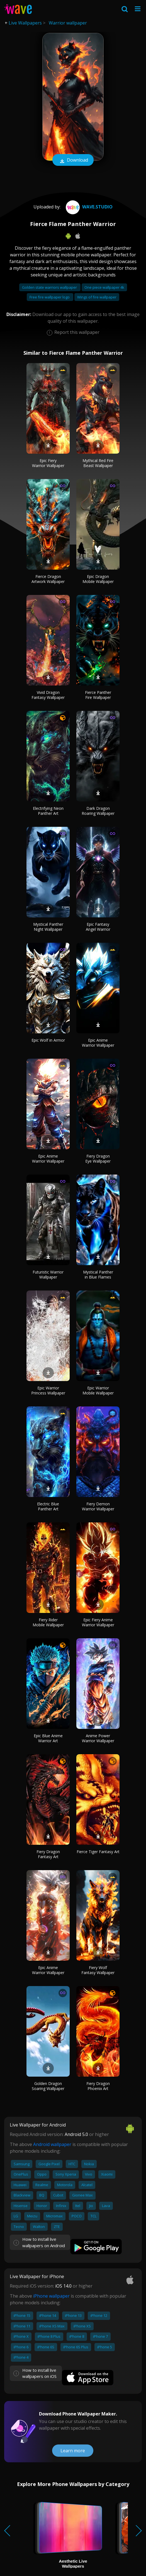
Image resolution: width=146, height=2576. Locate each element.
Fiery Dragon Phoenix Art (98, 2086)
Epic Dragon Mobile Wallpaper (98, 579)
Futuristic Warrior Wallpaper (48, 1274)
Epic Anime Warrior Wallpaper (98, 1042)
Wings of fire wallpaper (96, 297)
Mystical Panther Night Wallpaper (48, 927)
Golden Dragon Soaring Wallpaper (48, 2086)
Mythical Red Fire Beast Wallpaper (97, 463)
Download (73, 160)
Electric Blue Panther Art (48, 1506)
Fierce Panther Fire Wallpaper (98, 695)
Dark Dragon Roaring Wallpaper (98, 811)
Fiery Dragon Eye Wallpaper (98, 1158)
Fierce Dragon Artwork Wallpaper (48, 579)
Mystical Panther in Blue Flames (98, 1274)
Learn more (72, 2451)
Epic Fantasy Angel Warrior (98, 927)
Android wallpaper (52, 2144)
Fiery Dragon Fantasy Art (48, 1854)
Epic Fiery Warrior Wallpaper (48, 463)
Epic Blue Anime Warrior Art (48, 1738)
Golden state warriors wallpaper (50, 287)
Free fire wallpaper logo (50, 297)
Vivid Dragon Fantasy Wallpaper (48, 695)
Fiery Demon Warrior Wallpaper (98, 1506)
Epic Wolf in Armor (48, 1040)
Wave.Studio (88, 207)
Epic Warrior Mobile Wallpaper (98, 1390)
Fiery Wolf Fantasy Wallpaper (98, 1970)
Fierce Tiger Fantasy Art (98, 1851)
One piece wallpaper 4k (104, 287)
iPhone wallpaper (51, 2296)
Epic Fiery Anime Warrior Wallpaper (98, 1622)
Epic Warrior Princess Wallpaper (48, 1390)
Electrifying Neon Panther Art (48, 811)
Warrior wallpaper (68, 23)
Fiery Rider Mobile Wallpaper (48, 1622)
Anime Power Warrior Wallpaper (98, 1738)
